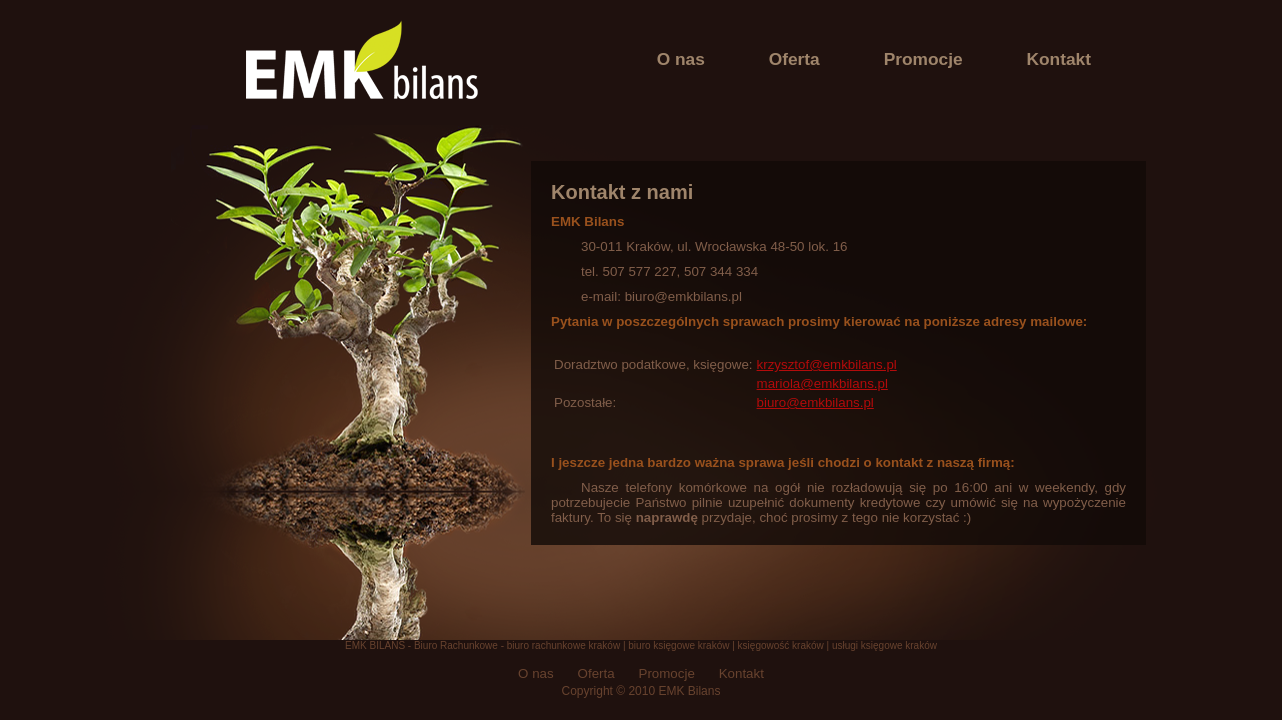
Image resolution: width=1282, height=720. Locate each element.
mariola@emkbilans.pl (822, 383)
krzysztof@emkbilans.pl (827, 364)
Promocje (923, 59)
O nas (681, 59)
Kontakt (1059, 59)
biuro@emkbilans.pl (815, 402)
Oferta (794, 59)
